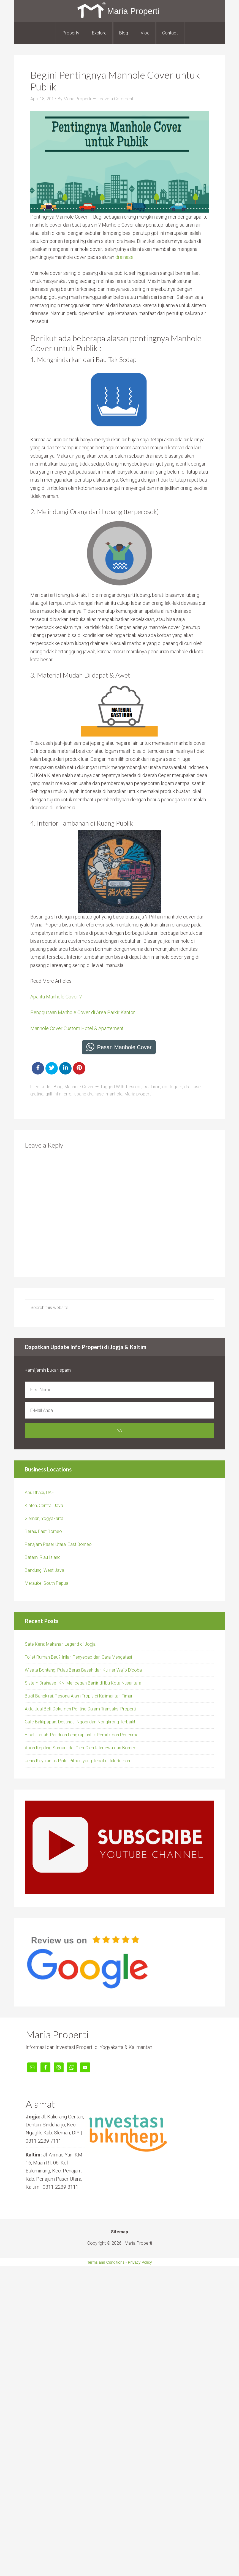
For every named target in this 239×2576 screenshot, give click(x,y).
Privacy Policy (140, 2262)
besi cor (134, 1086)
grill (48, 1094)
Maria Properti (119, 11)
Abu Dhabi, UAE (39, 1492)
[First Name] (119, 1390)
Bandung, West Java (44, 1570)
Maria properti (137, 1094)
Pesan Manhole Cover (124, 1047)
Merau (31, 1583)
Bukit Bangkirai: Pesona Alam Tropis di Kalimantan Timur (78, 1696)
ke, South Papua (52, 1583)
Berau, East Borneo (43, 1531)
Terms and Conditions (105, 2262)
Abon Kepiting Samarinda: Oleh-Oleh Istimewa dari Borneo (81, 1747)
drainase (192, 1086)
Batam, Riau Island (43, 1557)
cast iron (151, 1086)
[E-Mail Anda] (119, 1410)
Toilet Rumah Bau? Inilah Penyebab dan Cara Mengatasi (78, 1657)
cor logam (172, 1086)
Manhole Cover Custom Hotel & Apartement (77, 1028)
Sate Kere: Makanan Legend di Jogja (60, 1644)
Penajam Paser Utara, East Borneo (58, 1544)
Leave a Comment (115, 98)
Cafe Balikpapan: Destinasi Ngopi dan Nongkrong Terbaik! (80, 1722)
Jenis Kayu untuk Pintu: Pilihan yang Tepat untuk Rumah (77, 1760)
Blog (58, 1086)
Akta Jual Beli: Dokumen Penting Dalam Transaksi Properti (80, 1709)
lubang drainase (89, 1094)
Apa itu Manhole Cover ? (56, 997)
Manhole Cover (79, 1086)
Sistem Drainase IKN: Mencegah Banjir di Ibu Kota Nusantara (83, 1683)
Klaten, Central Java (44, 1505)
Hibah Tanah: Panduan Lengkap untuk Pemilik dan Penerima (81, 1734)
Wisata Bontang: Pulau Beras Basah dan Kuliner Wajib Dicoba (83, 1670)
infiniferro (63, 1094)
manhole (114, 1094)
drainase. (124, 257)
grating (37, 1094)
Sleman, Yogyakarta (44, 1518)
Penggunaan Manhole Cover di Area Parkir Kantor (82, 1012)
